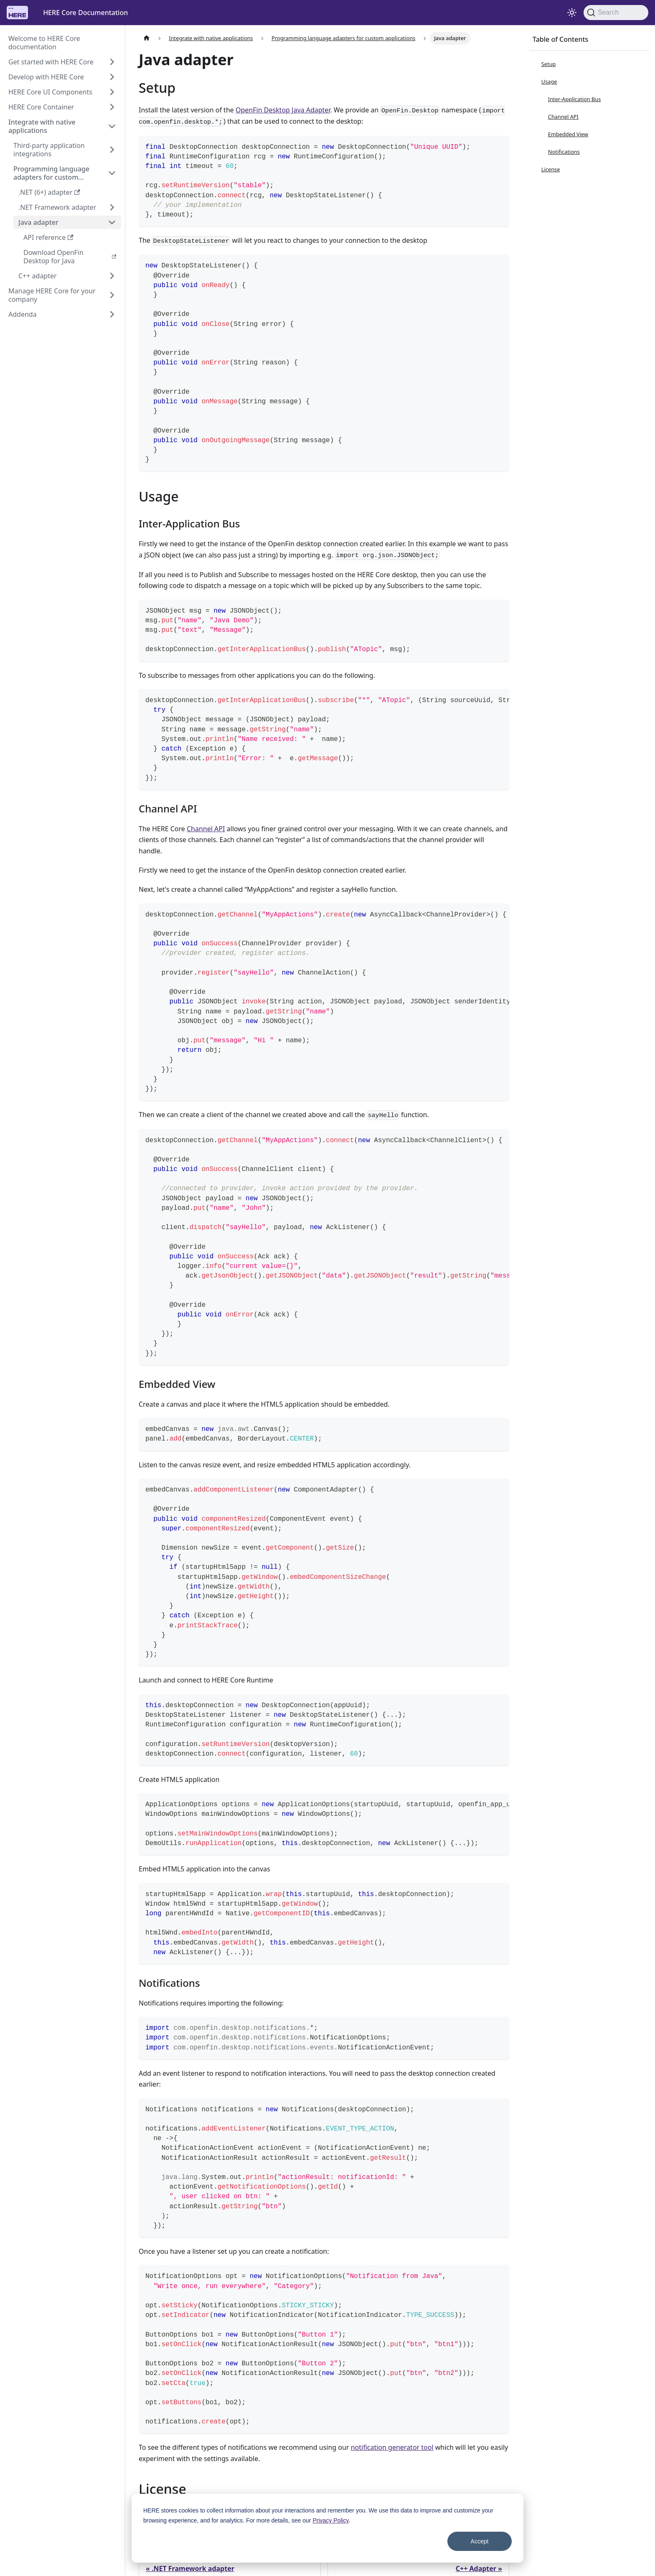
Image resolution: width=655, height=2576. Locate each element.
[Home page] (147, 38)
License (550, 169)
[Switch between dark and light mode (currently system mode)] (572, 12)
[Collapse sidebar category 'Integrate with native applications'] (112, 126)
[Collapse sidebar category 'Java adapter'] (112, 222)
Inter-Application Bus (574, 99)
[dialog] (327, 2528)
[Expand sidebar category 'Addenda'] (112, 314)
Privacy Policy (330, 2520)
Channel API (206, 828)
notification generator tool (392, 2447)
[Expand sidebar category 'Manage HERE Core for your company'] (112, 295)
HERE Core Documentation (85, 12)
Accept (480, 2541)
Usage (549, 81)
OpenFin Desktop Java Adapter (283, 110)
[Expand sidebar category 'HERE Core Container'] (112, 107)
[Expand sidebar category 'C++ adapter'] (112, 276)
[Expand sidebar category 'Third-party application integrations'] (112, 149)
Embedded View (568, 134)
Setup (548, 64)
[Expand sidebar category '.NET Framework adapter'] (112, 207)
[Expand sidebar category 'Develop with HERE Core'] (112, 77)
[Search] (616, 12)
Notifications (564, 151)
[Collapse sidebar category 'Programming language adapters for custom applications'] (112, 173)
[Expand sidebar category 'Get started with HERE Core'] (112, 62)
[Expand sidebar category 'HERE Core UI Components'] (112, 92)
